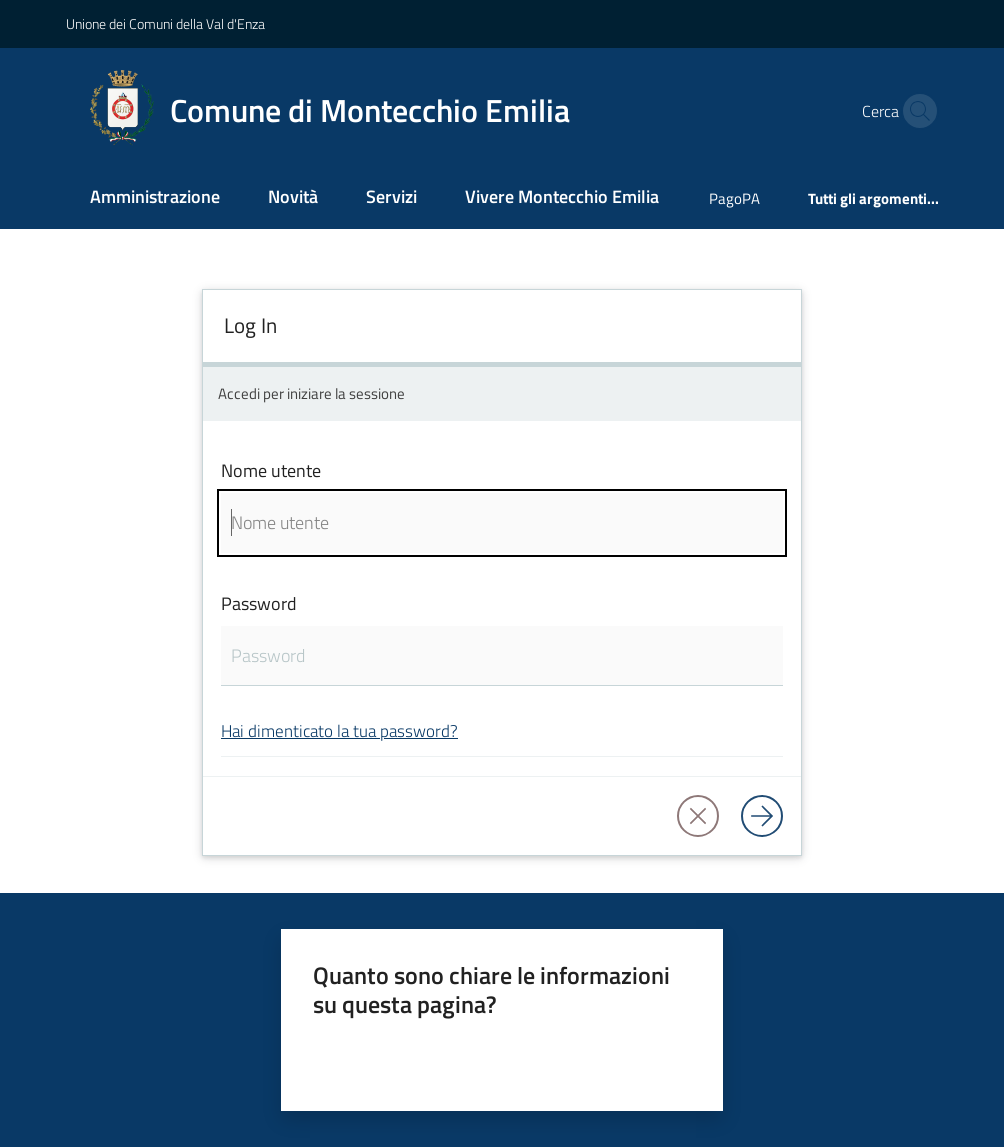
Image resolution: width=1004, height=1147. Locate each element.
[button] (915, 111)
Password (259, 603)
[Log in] (762, 816)
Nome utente (271, 470)
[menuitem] (155, 198)
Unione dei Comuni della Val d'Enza (165, 23)
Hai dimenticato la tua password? (339, 730)
